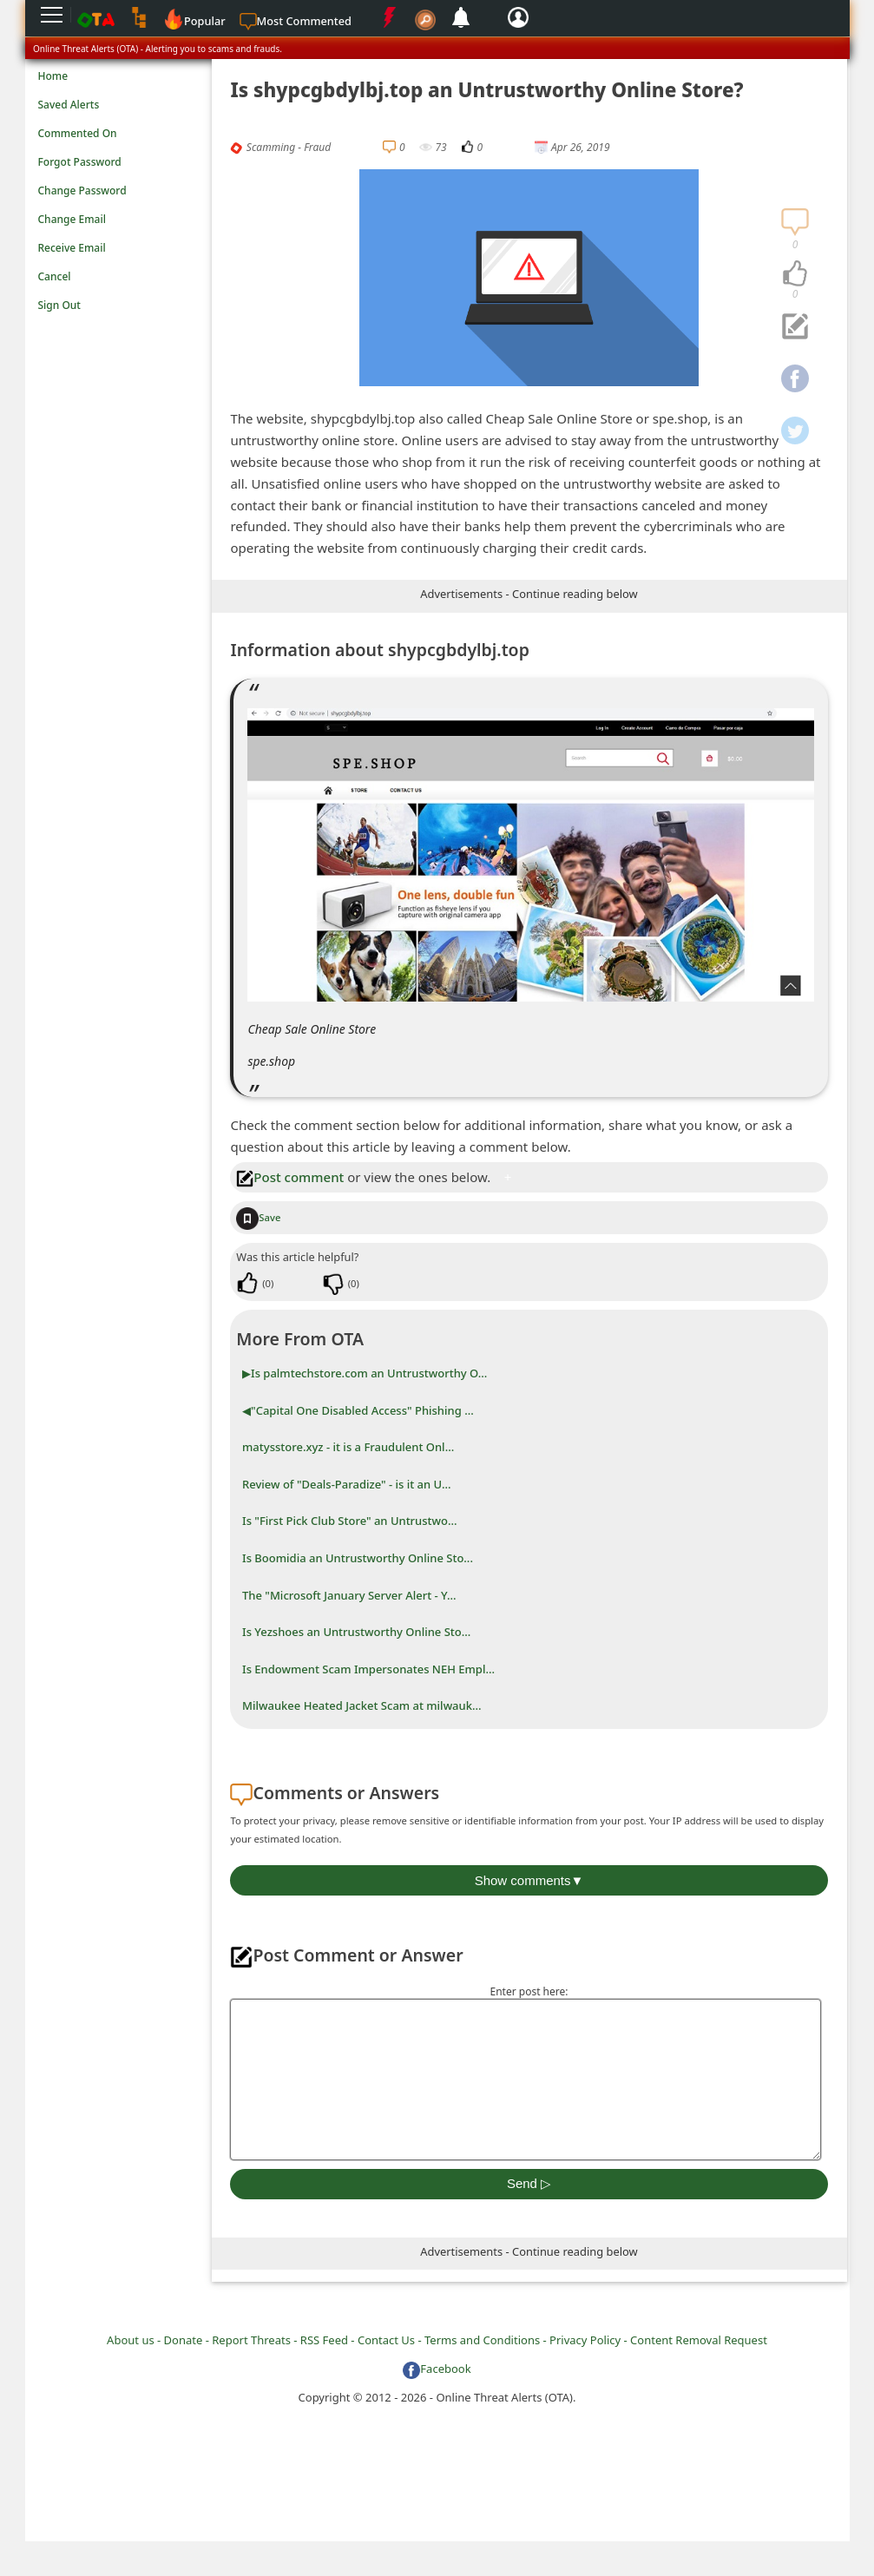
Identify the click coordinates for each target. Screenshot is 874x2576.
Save (258, 1217)
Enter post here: (529, 1991)
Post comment (290, 1177)
